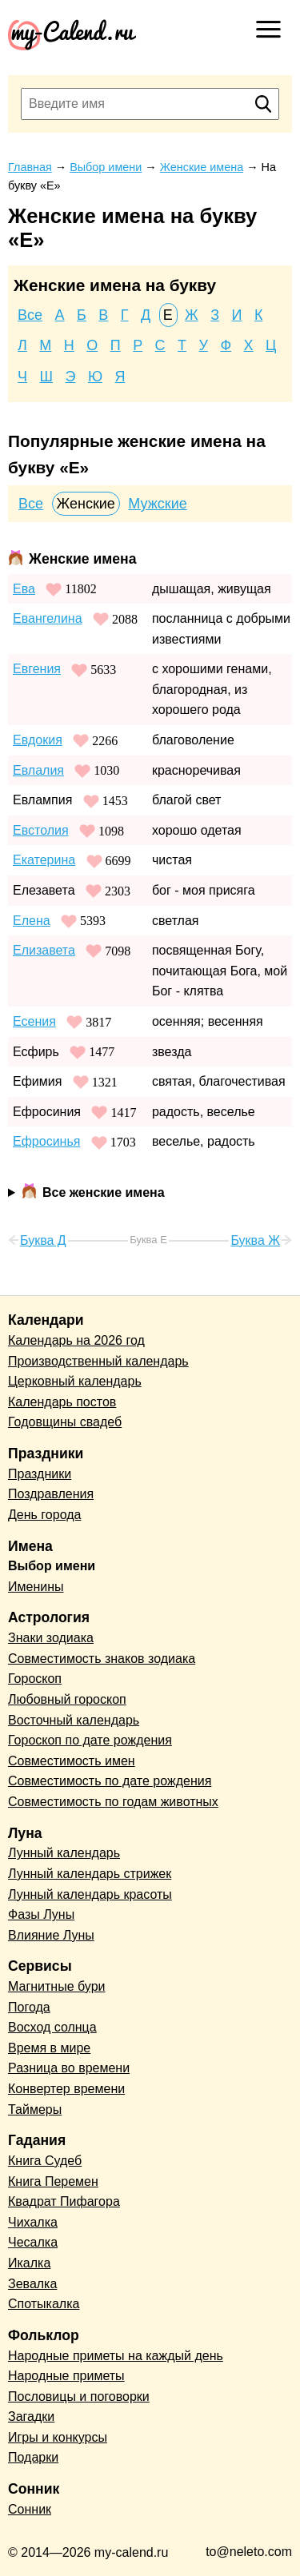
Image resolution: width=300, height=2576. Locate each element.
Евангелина (47, 618)
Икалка (29, 2263)
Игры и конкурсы (57, 2437)
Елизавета (44, 950)
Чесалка (33, 2242)
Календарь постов (62, 1402)
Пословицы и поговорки (79, 2396)
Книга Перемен (53, 2181)
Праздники (39, 1474)
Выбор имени (51, 1566)
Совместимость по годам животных (113, 1801)
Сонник (29, 2509)
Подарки (33, 2457)
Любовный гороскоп (67, 1699)
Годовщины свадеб (65, 1422)
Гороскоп (35, 1678)
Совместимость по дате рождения (109, 1781)
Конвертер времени (66, 2088)
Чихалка (33, 2222)
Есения (34, 1021)
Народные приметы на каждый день (115, 2356)
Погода (29, 2007)
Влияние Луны (51, 1935)
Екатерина (44, 860)
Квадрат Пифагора (64, 2201)
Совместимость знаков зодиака (101, 1658)
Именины (36, 1586)
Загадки (31, 2416)
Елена (31, 920)
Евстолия (41, 830)
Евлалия (38, 770)
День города (44, 1514)
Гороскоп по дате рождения (90, 1740)
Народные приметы (66, 2376)
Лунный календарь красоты (90, 1894)
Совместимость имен (71, 1761)
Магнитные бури (57, 1986)
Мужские (157, 504)
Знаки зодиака (51, 1638)
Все (30, 315)
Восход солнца (52, 2027)
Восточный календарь (73, 1720)
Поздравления (51, 1494)
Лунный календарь (64, 1853)
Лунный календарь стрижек (89, 1873)
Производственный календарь (98, 1361)
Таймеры (35, 2109)
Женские (86, 504)
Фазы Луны (41, 1914)
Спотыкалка (43, 2304)
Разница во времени (69, 2068)
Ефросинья (46, 1141)
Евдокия (37, 740)
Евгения (37, 669)
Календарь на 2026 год (76, 1340)
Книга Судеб (45, 2160)
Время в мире (49, 2048)
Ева (24, 589)
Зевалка (32, 2284)
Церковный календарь (75, 1381)
